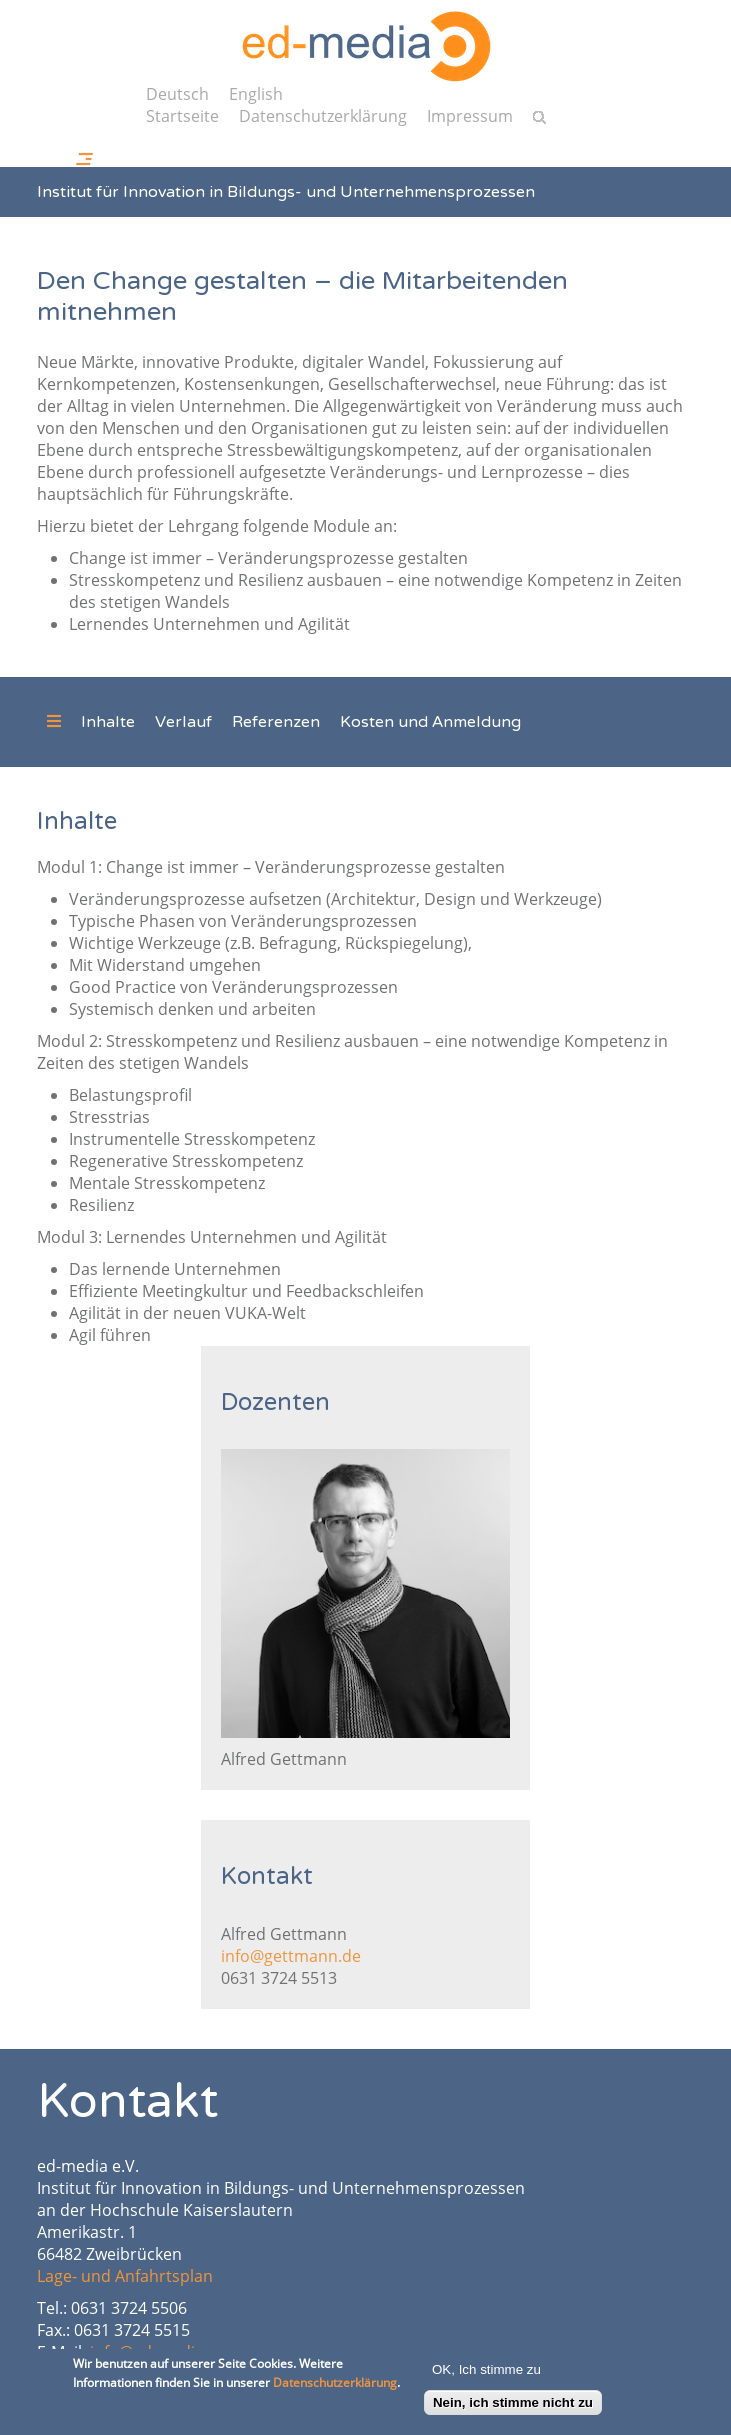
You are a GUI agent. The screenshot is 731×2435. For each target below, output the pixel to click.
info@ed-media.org (162, 2352)
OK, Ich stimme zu (486, 2375)
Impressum (470, 116)
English (256, 94)
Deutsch (177, 94)
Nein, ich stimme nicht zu (513, 2408)
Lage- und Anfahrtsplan (125, 2276)
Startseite (182, 116)
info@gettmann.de (291, 1956)
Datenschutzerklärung (323, 116)
